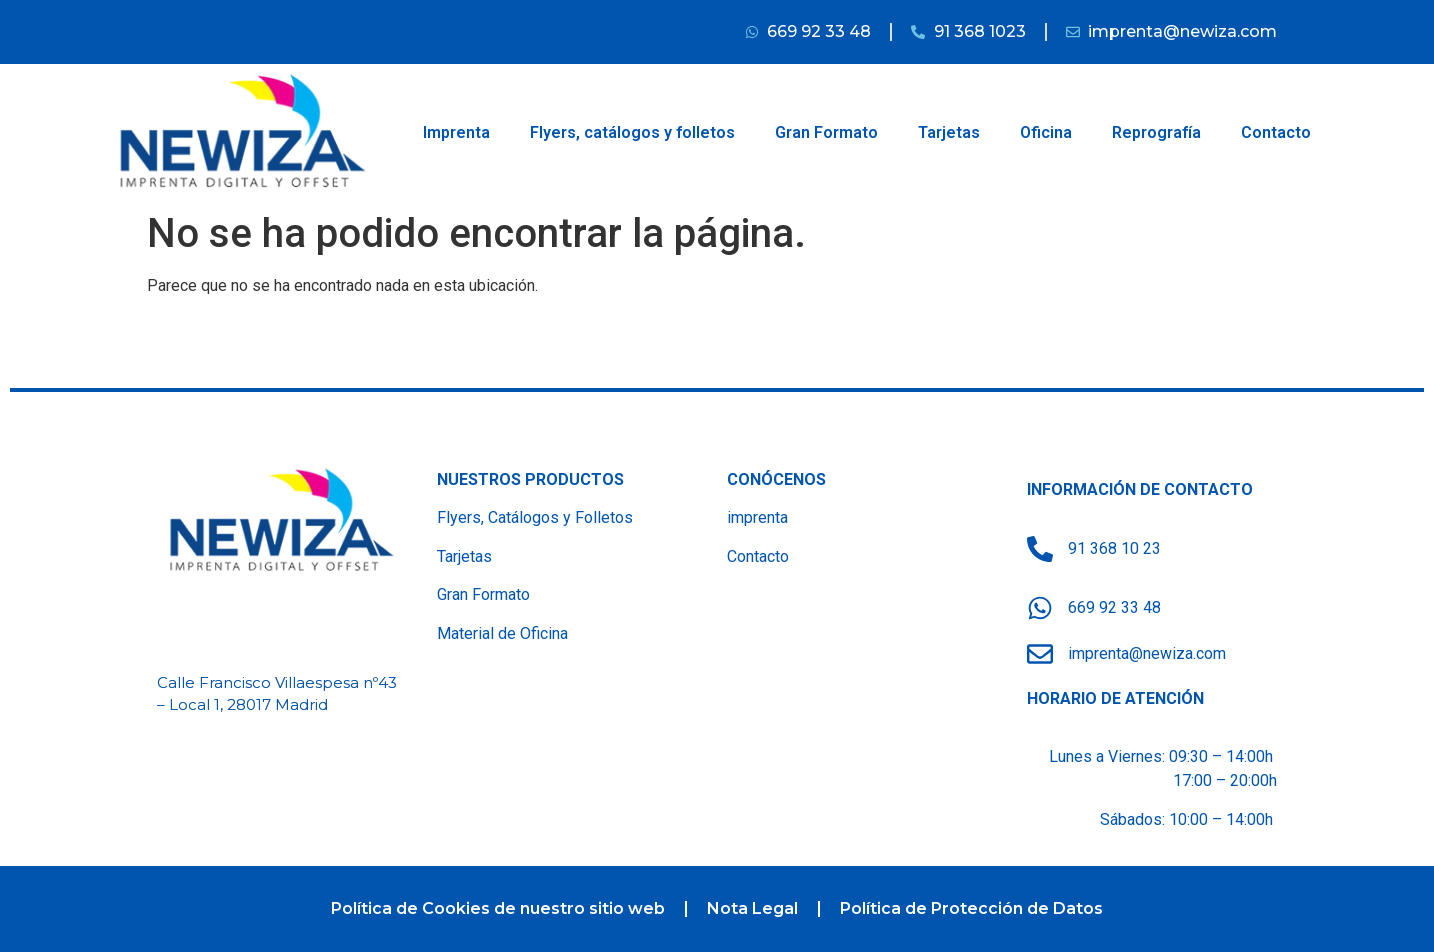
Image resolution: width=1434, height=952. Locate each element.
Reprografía (1156, 132)
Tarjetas (949, 132)
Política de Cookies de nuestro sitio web (498, 908)
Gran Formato (826, 132)
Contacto (1276, 132)
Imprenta (456, 132)
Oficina (1046, 132)
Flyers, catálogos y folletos (632, 132)
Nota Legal (752, 908)
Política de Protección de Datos (971, 908)
